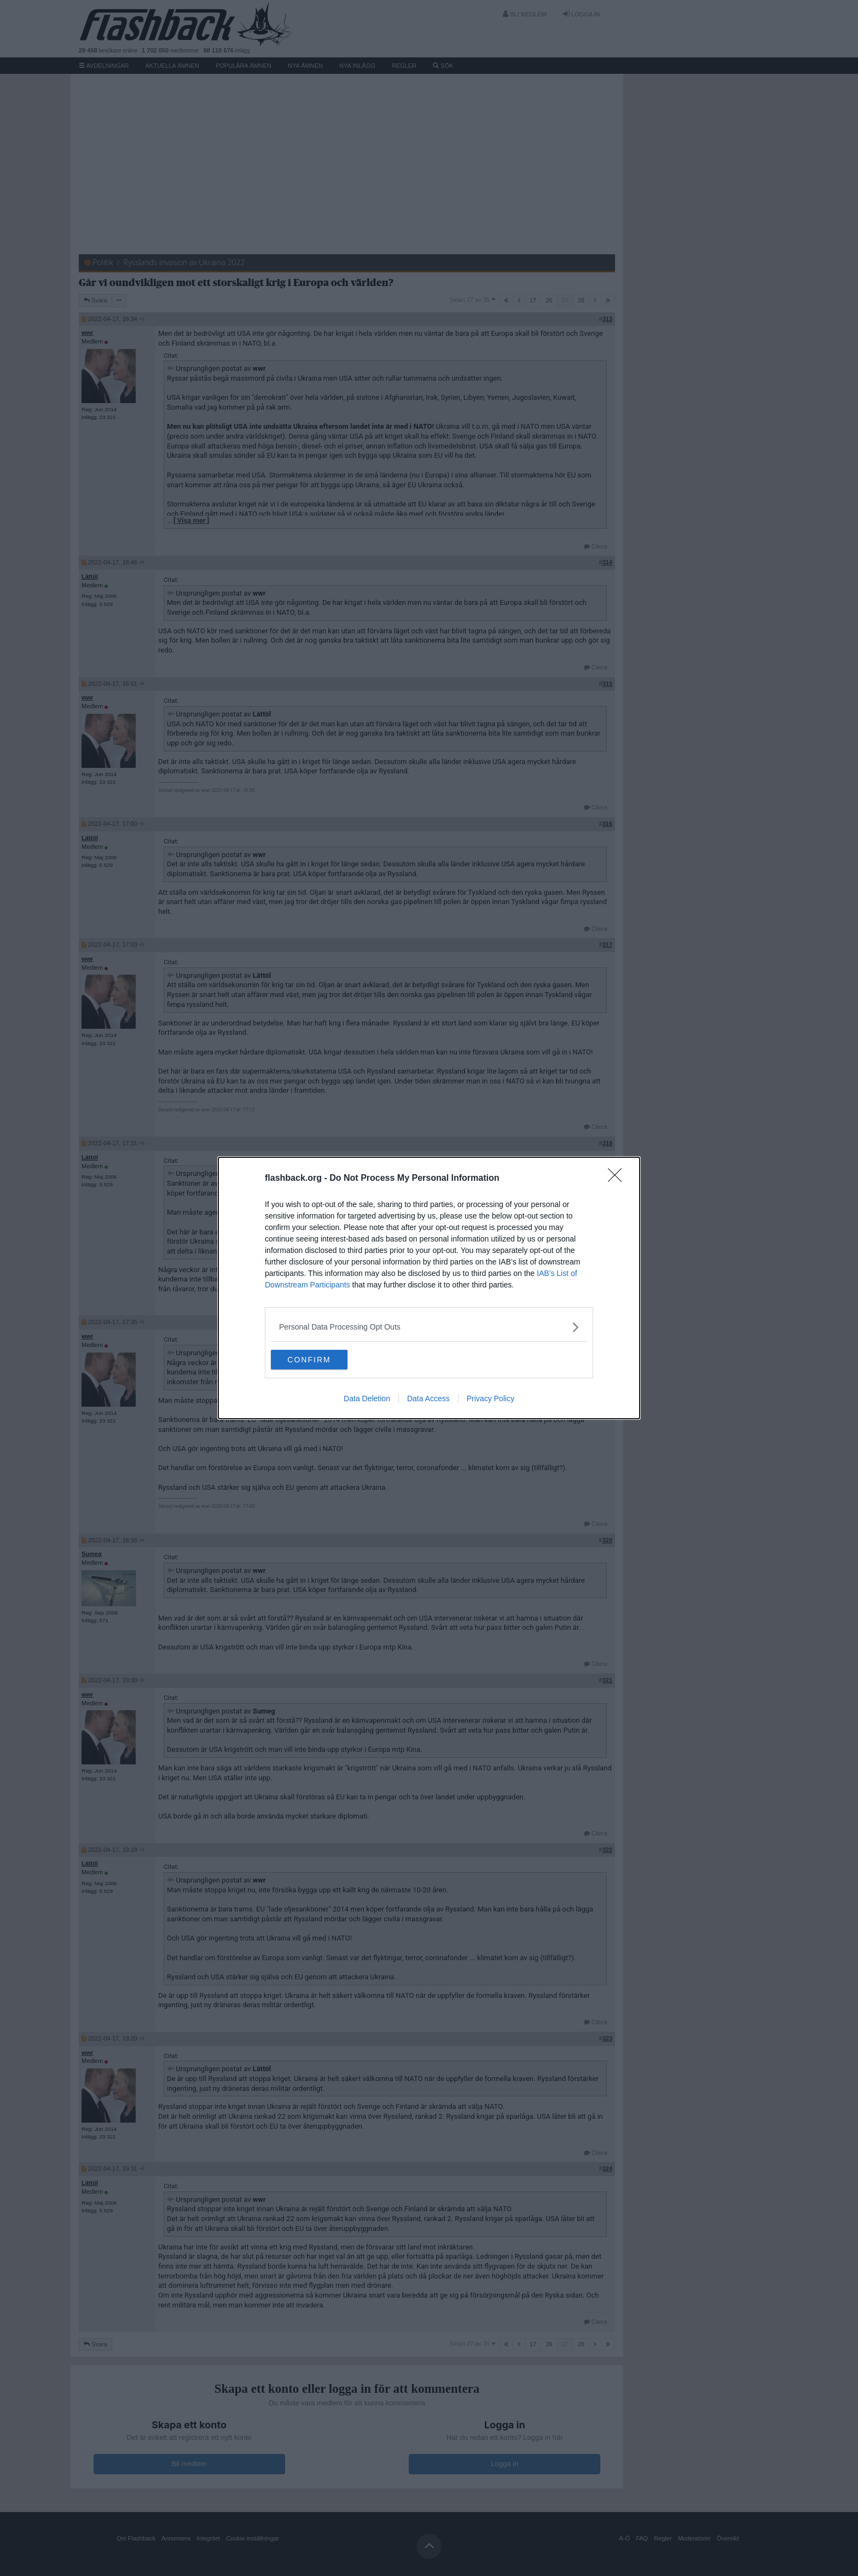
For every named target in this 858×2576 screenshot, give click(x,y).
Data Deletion (367, 1399)
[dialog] (429, 1288)
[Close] (618, 1177)
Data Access (428, 1399)
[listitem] (429, 1326)
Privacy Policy (490, 1399)
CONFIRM (322, 1359)
